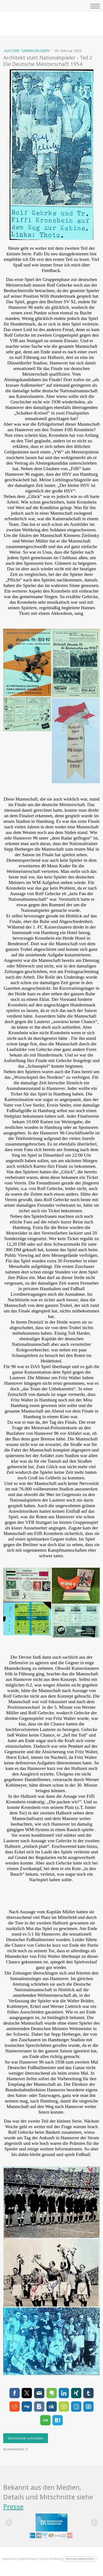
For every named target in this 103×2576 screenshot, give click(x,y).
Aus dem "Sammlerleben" (28, 50)
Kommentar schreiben (25, 2438)
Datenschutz (28, 2559)
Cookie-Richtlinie (50, 2559)
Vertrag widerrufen (80, 2559)
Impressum (9, 2559)
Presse (13, 2506)
